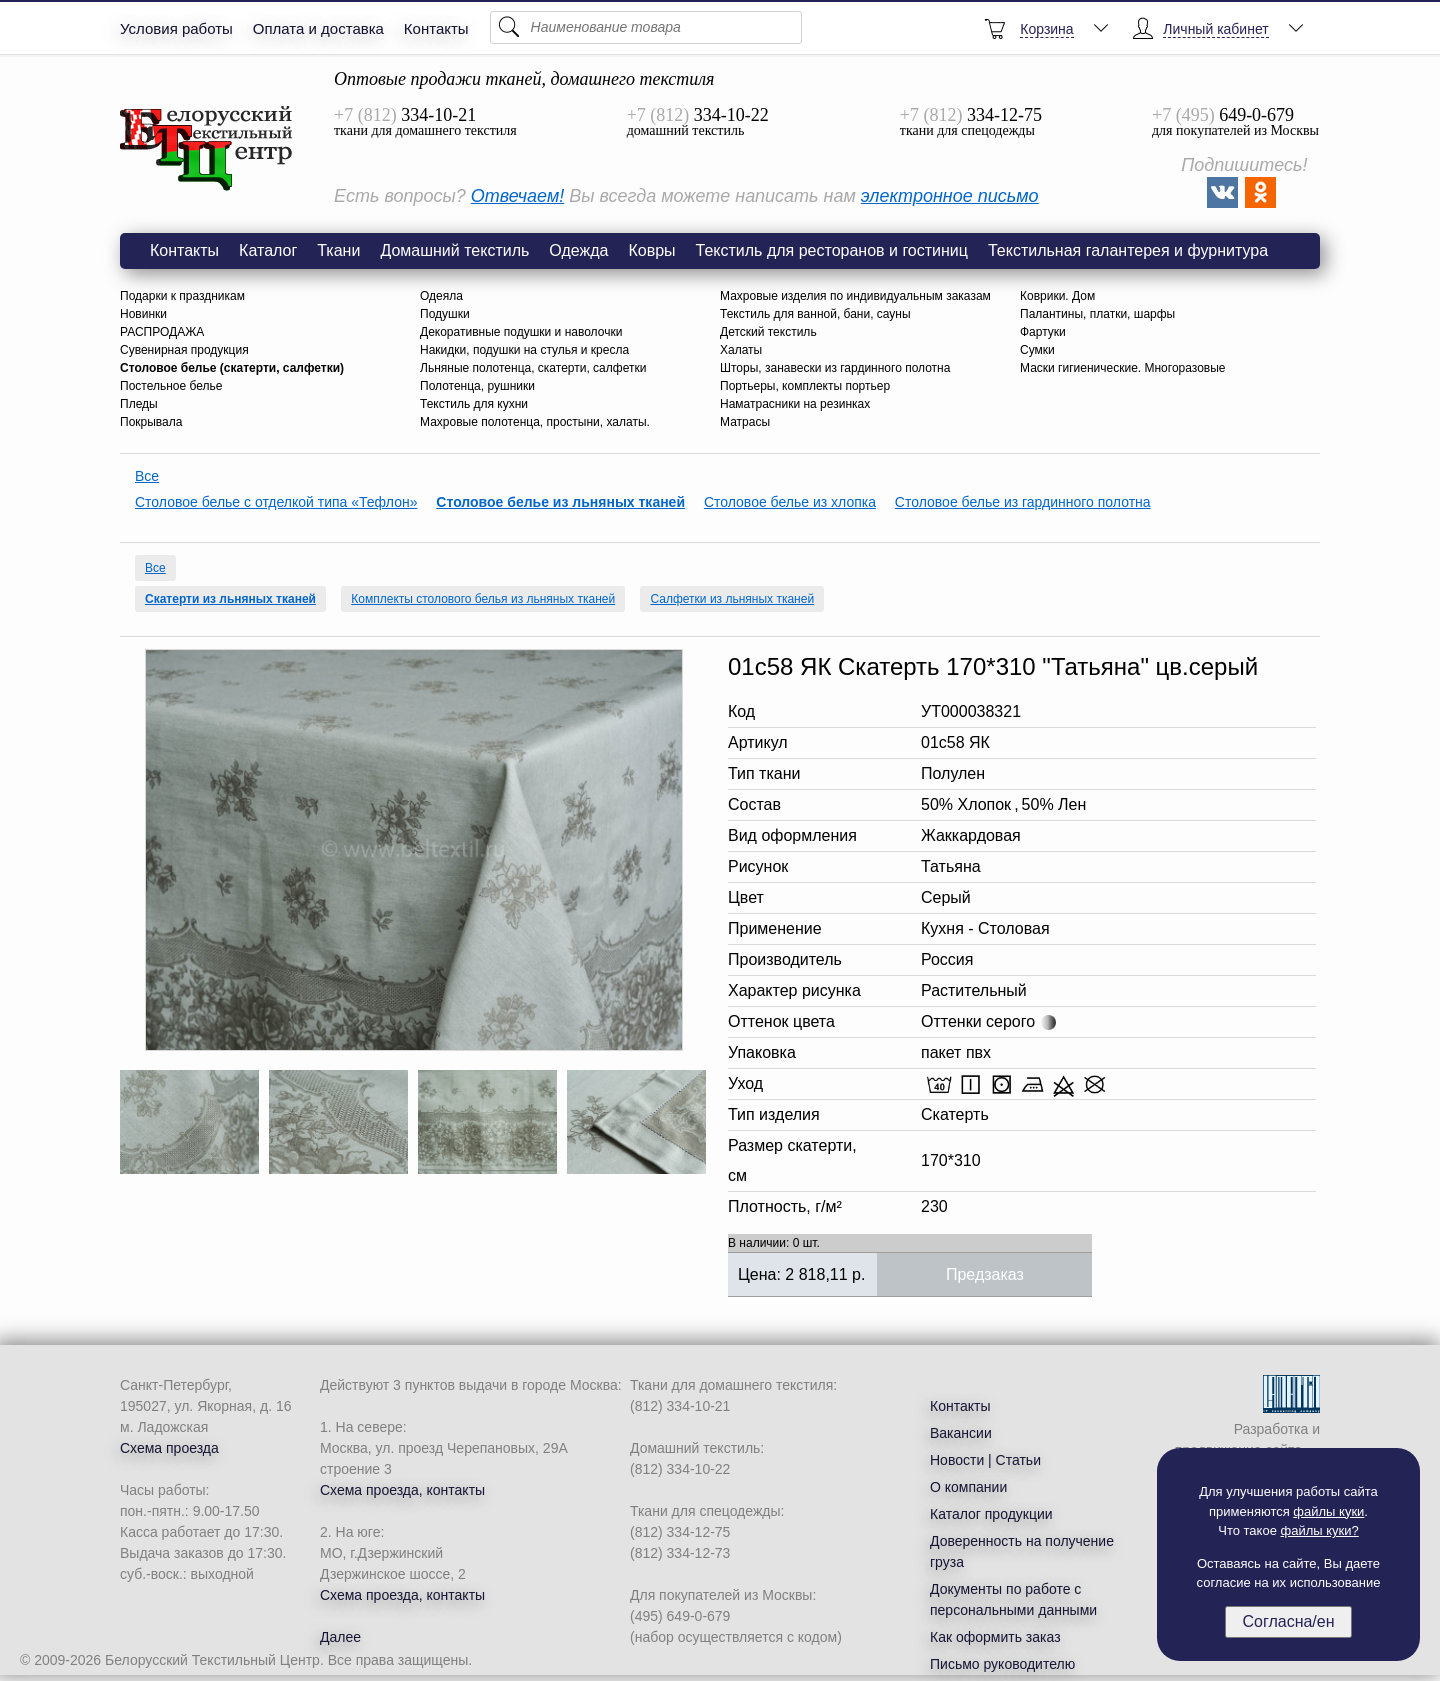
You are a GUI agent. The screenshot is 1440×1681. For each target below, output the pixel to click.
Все (147, 476)
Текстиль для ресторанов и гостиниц (832, 250)
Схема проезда (169, 1448)
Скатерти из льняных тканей (230, 599)
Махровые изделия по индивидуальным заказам (855, 296)
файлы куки (1328, 1511)
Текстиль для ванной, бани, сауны (815, 314)
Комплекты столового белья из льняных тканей (483, 599)
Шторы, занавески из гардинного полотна (835, 368)
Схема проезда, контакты (402, 1490)
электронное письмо (950, 196)
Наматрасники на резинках (795, 404)
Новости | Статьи (985, 1460)
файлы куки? (1320, 1530)
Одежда (578, 250)
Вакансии (961, 1433)
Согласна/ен (1288, 1621)
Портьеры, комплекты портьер (805, 386)
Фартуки (1043, 332)
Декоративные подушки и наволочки (521, 332)
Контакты (436, 28)
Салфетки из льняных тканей (732, 599)
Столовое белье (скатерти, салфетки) (232, 368)
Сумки (1037, 350)
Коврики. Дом (1057, 296)
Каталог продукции (991, 1514)
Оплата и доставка (318, 28)
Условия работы (176, 28)
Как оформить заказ (995, 1637)
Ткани (338, 250)
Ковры (651, 250)
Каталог (268, 250)
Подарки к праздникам (182, 296)
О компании (968, 1487)
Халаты (741, 350)
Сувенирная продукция (184, 350)
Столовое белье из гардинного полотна (1023, 502)
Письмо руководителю (1002, 1664)
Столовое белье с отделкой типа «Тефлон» (276, 502)
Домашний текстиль (454, 250)
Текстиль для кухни (474, 404)
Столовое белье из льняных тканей (560, 502)
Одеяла (441, 296)
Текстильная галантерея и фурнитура (1128, 250)
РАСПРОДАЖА (162, 332)
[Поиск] (646, 27)
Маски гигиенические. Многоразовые (1123, 368)
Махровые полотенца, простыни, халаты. (535, 422)
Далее (340, 1637)
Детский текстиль (768, 332)
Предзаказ (985, 1274)
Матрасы (745, 422)
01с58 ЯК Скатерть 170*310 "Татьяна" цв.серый (207, 149)
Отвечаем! (517, 196)
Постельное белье (171, 386)
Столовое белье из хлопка (790, 502)
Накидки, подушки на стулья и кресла (524, 350)
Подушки (445, 314)
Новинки (143, 314)
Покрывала (151, 422)
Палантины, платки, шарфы (1097, 314)
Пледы (139, 404)
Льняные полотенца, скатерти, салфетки (533, 368)
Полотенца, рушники (477, 386)
